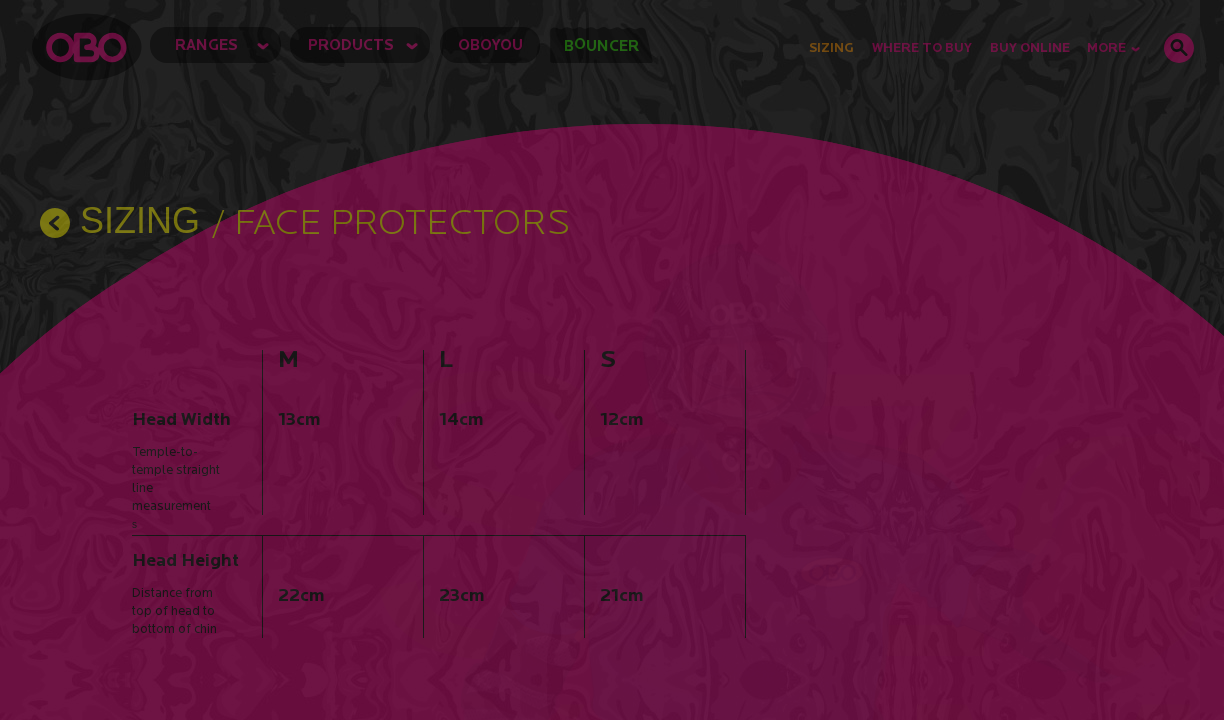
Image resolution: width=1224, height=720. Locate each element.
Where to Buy (922, 47)
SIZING (140, 220)
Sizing (831, 47)
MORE (1113, 47)
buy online (1030, 47)
